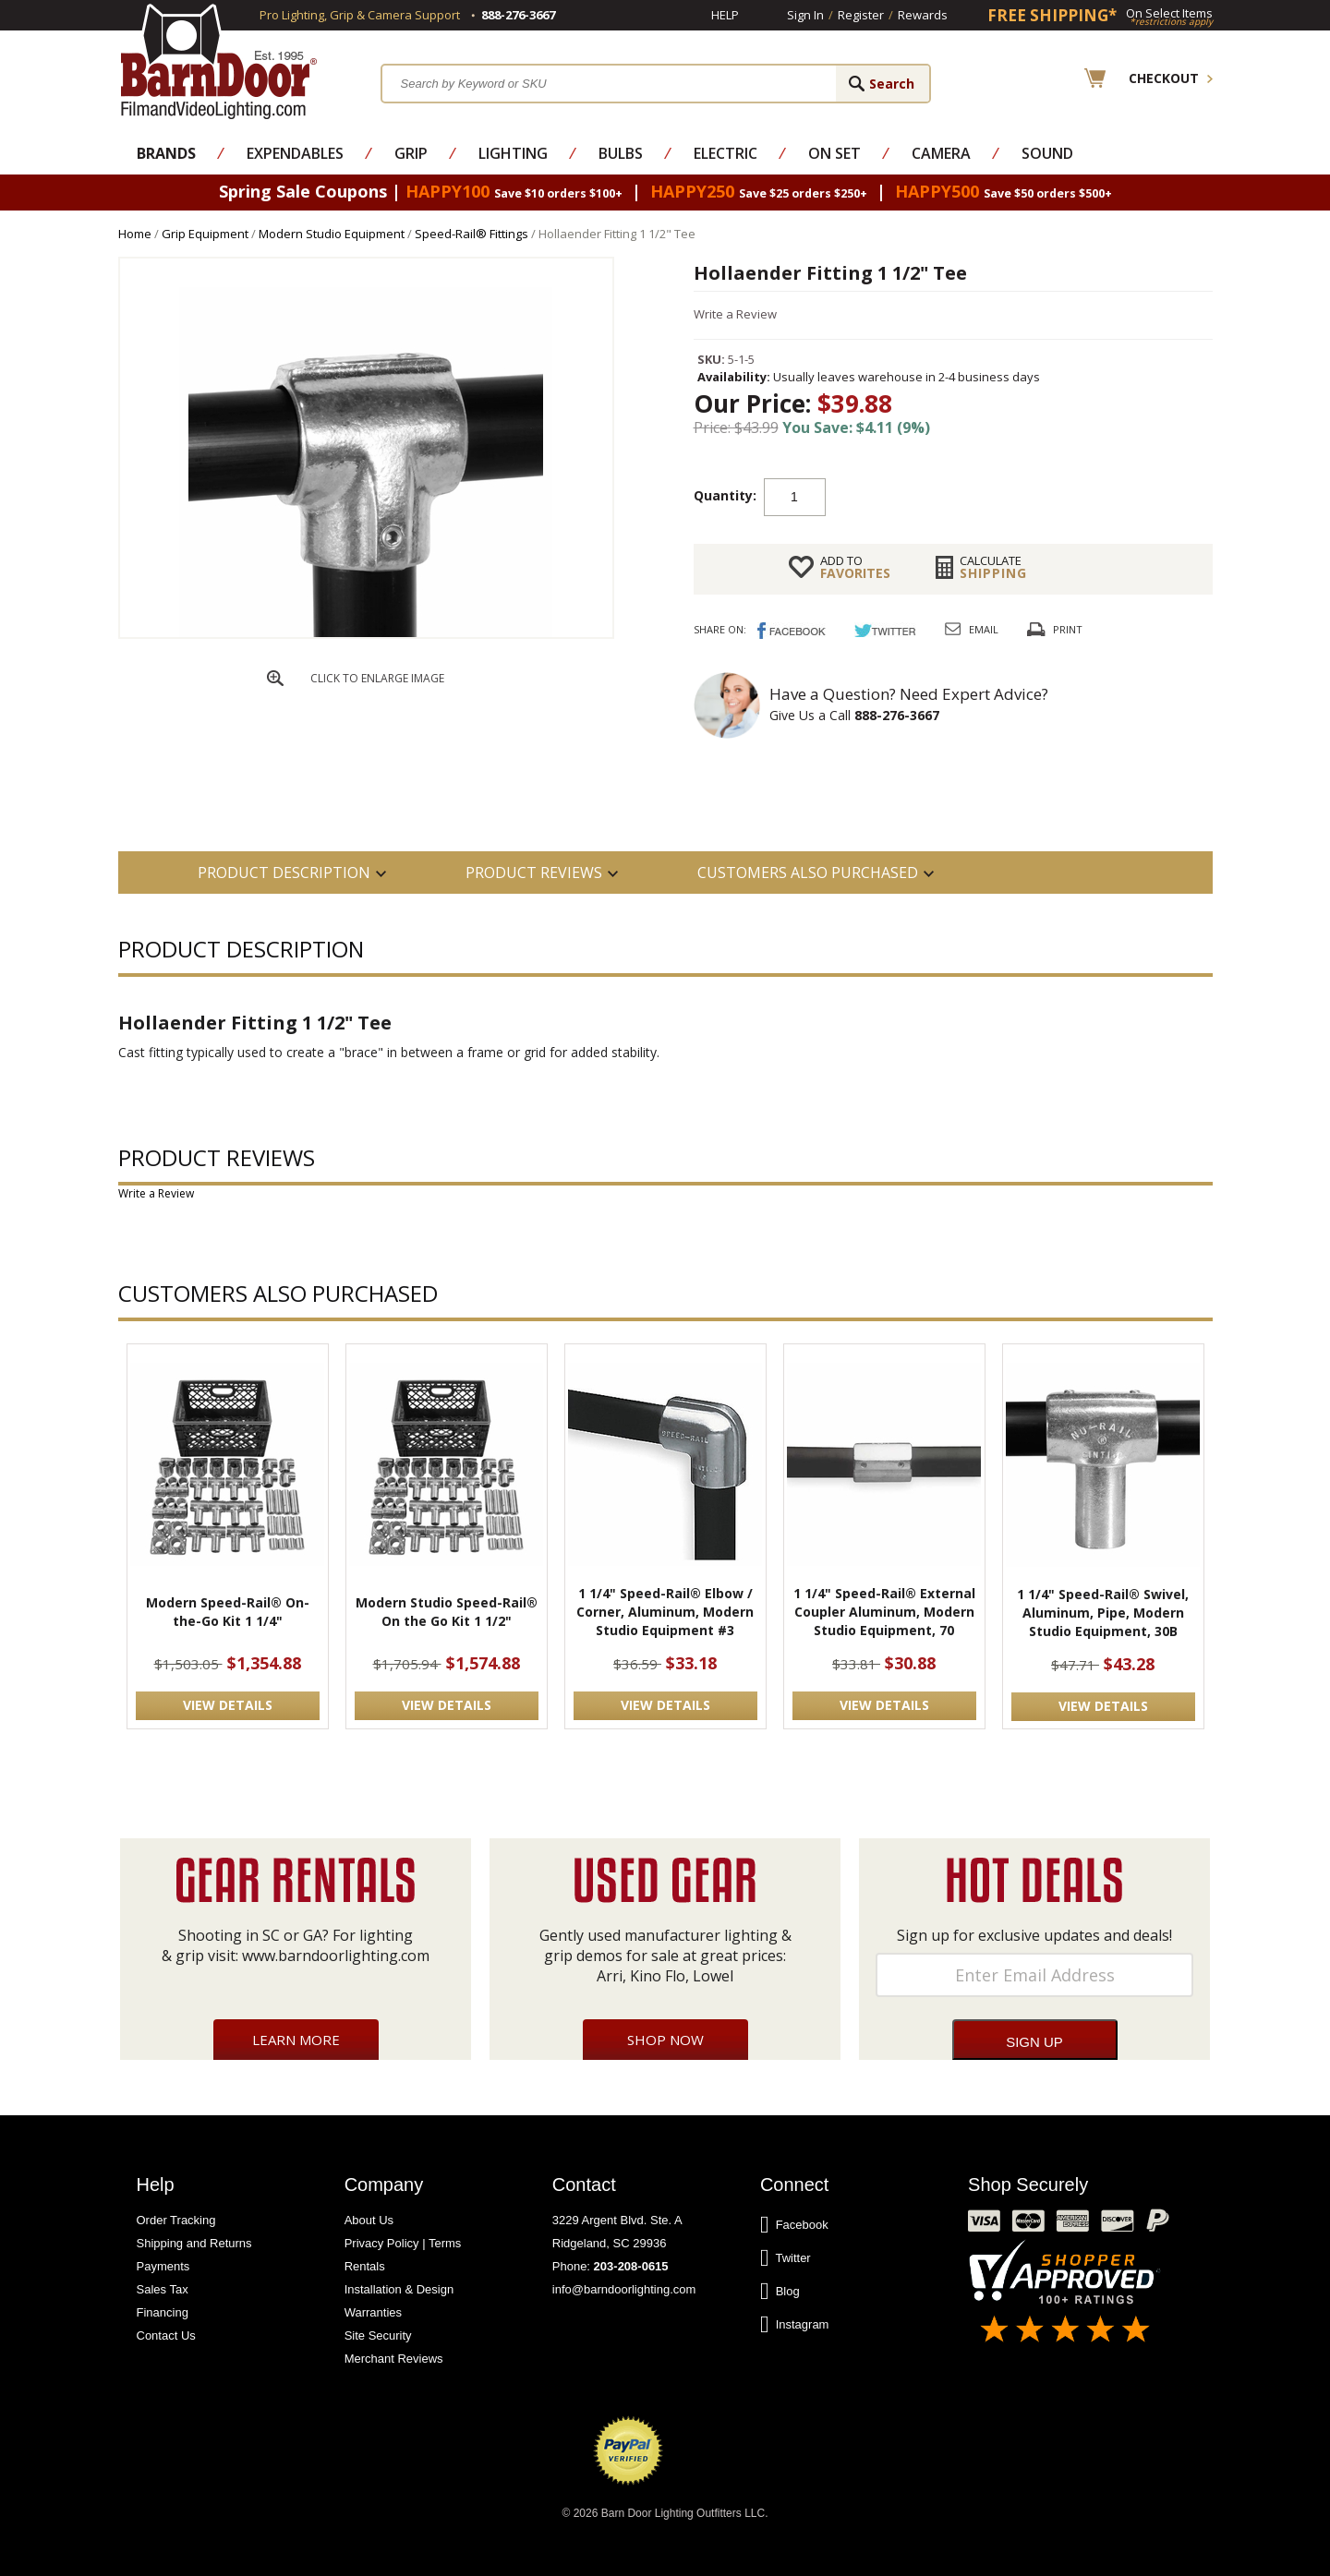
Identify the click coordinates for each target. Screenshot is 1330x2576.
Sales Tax (162, 2289)
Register (861, 14)
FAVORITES (855, 567)
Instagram (794, 2325)
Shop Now (665, 2039)
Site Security (378, 2335)
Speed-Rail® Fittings (471, 233)
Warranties (373, 2312)
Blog (780, 2292)
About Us (369, 2220)
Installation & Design (399, 2289)
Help (725, 14)
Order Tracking (176, 2220)
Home (134, 233)
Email (983, 629)
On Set (834, 153)
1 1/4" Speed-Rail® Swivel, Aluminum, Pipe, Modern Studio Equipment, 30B (1103, 1612)
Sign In (805, 14)
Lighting (513, 153)
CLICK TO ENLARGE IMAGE (377, 678)
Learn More (296, 2039)
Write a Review (735, 314)
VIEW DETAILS (227, 1705)
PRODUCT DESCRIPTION (284, 872)
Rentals (365, 2266)
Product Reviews (534, 872)
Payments (163, 2266)
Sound (1047, 153)
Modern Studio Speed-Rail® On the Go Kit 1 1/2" (447, 1612)
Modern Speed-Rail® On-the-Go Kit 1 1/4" (227, 1612)
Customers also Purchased (807, 872)
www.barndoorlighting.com (335, 1955)
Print (1067, 629)
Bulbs (620, 153)
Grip (411, 153)
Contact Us (166, 2335)
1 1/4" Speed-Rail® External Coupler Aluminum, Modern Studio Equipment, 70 (884, 1611)
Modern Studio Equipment (332, 233)
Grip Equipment (205, 233)
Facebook (794, 2225)
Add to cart (973, 496)
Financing (162, 2312)
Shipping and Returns (194, 2243)
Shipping (993, 567)
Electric (725, 153)
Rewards (923, 14)
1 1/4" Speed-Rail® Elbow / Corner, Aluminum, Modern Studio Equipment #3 (665, 1611)
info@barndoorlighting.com (624, 2289)
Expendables (295, 153)
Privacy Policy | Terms (403, 2243)
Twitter (785, 2258)
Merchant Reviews (394, 2358)
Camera (941, 153)
